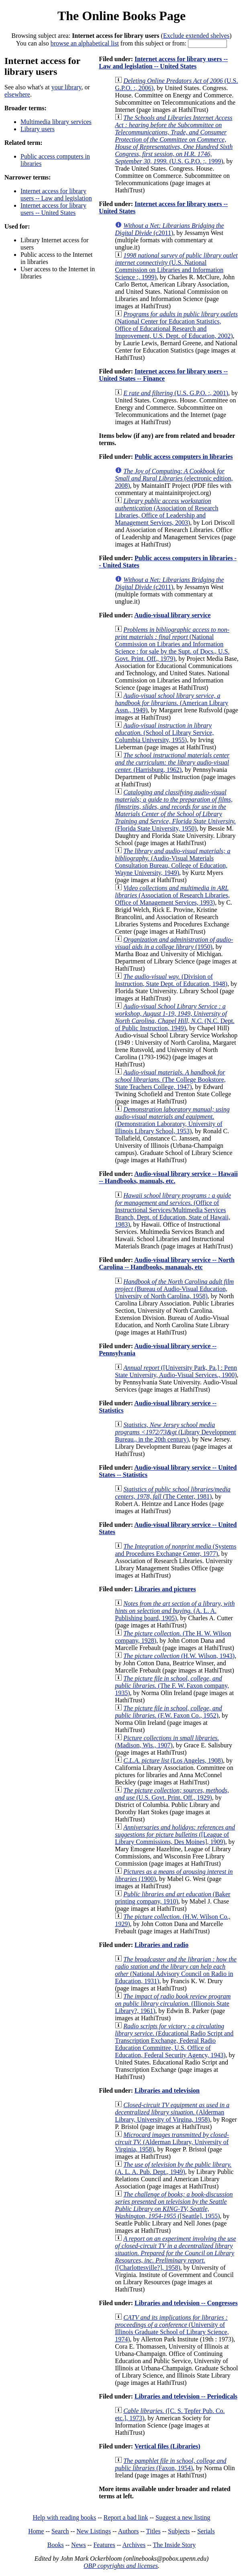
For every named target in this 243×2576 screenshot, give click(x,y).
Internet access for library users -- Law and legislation (56, 195)
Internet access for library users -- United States (53, 209)
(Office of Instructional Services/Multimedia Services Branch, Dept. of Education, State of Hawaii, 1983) (173, 1210)
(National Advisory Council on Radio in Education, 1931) (176, 1970)
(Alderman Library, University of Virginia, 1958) (172, 2142)
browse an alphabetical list (85, 43)
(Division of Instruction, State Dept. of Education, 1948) (171, 980)
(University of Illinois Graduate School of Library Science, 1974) (172, 2328)
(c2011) (169, 229)
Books (55, 2544)
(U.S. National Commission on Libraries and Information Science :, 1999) (176, 266)
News (78, 2544)
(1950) (174, 943)
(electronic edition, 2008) (174, 478)
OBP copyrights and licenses (121, 2565)
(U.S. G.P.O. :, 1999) (174, 139)
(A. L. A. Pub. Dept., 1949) (173, 2168)
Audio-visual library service (172, 615)
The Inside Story (174, 2544)
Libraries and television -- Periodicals (186, 2396)
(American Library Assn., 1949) (171, 703)
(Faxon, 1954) (170, 2464)
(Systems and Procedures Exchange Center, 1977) (175, 1550)
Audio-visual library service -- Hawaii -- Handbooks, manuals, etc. (168, 1177)
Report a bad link (126, 2517)
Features (104, 2544)
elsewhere (17, 94)
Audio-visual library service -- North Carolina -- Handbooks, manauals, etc (167, 1263)
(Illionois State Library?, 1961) (173, 2003)
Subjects (179, 2531)
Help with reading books (64, 2517)
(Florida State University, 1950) (175, 810)
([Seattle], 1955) (174, 2205)
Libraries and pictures (165, 1589)
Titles (153, 2531)
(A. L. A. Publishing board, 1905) (175, 1610)
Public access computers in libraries (184, 456)
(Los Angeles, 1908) (173, 1760)
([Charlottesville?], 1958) (175, 2253)
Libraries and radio (161, 1944)
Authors (128, 2531)
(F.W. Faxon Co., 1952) (168, 1712)
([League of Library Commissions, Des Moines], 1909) (175, 1834)
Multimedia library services (56, 121)
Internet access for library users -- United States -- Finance (163, 375)
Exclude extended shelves (196, 35)
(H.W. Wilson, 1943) (179, 1655)
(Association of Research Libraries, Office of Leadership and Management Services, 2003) (166, 511)
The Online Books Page (121, 15)
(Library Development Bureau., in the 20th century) (175, 1432)
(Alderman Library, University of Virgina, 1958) (172, 2112)
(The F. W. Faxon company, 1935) (172, 1685)
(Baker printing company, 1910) (172, 1898)
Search (60, 2531)
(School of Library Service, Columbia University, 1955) (164, 732)
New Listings (93, 2531)
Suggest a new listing (182, 2517)
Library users (37, 129)
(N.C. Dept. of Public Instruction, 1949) (175, 1017)
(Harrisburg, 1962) (172, 762)
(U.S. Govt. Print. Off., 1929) (172, 1794)
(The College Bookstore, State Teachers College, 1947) (170, 1079)
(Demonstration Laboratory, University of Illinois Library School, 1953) (172, 1120)
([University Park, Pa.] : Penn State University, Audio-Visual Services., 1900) (176, 1371)
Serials (206, 2531)
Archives (133, 2544)
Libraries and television (167, 2090)
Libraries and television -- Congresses (186, 2303)
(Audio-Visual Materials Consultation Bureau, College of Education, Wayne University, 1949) (172, 862)
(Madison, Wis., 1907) (167, 1742)
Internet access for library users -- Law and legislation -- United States (163, 63)
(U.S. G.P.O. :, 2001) (175, 393)
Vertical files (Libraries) (167, 2446)
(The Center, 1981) (173, 1493)
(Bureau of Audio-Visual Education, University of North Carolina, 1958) (174, 1288)
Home (36, 2531)
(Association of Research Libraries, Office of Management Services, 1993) (172, 895)
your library (66, 87)
